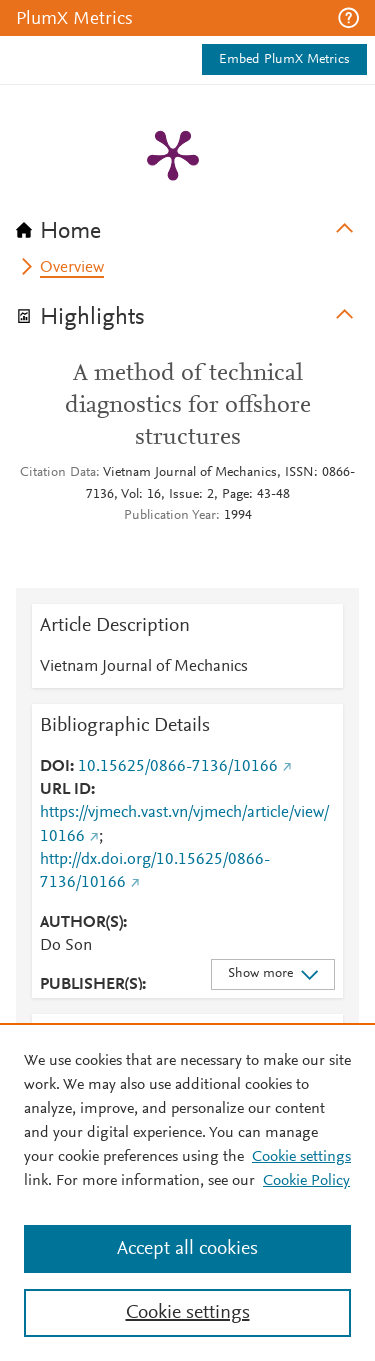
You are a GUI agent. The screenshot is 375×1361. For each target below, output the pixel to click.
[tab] (187, 225)
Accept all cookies (187, 1249)
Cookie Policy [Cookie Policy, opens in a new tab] (306, 1181)
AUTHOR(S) (81, 923)
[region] (187, 1192)
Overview (72, 268)
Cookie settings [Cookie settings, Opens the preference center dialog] (188, 1313)
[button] (348, 18)
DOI (55, 767)
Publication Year (170, 516)
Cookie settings (301, 1157)
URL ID (65, 790)
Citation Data (58, 473)
